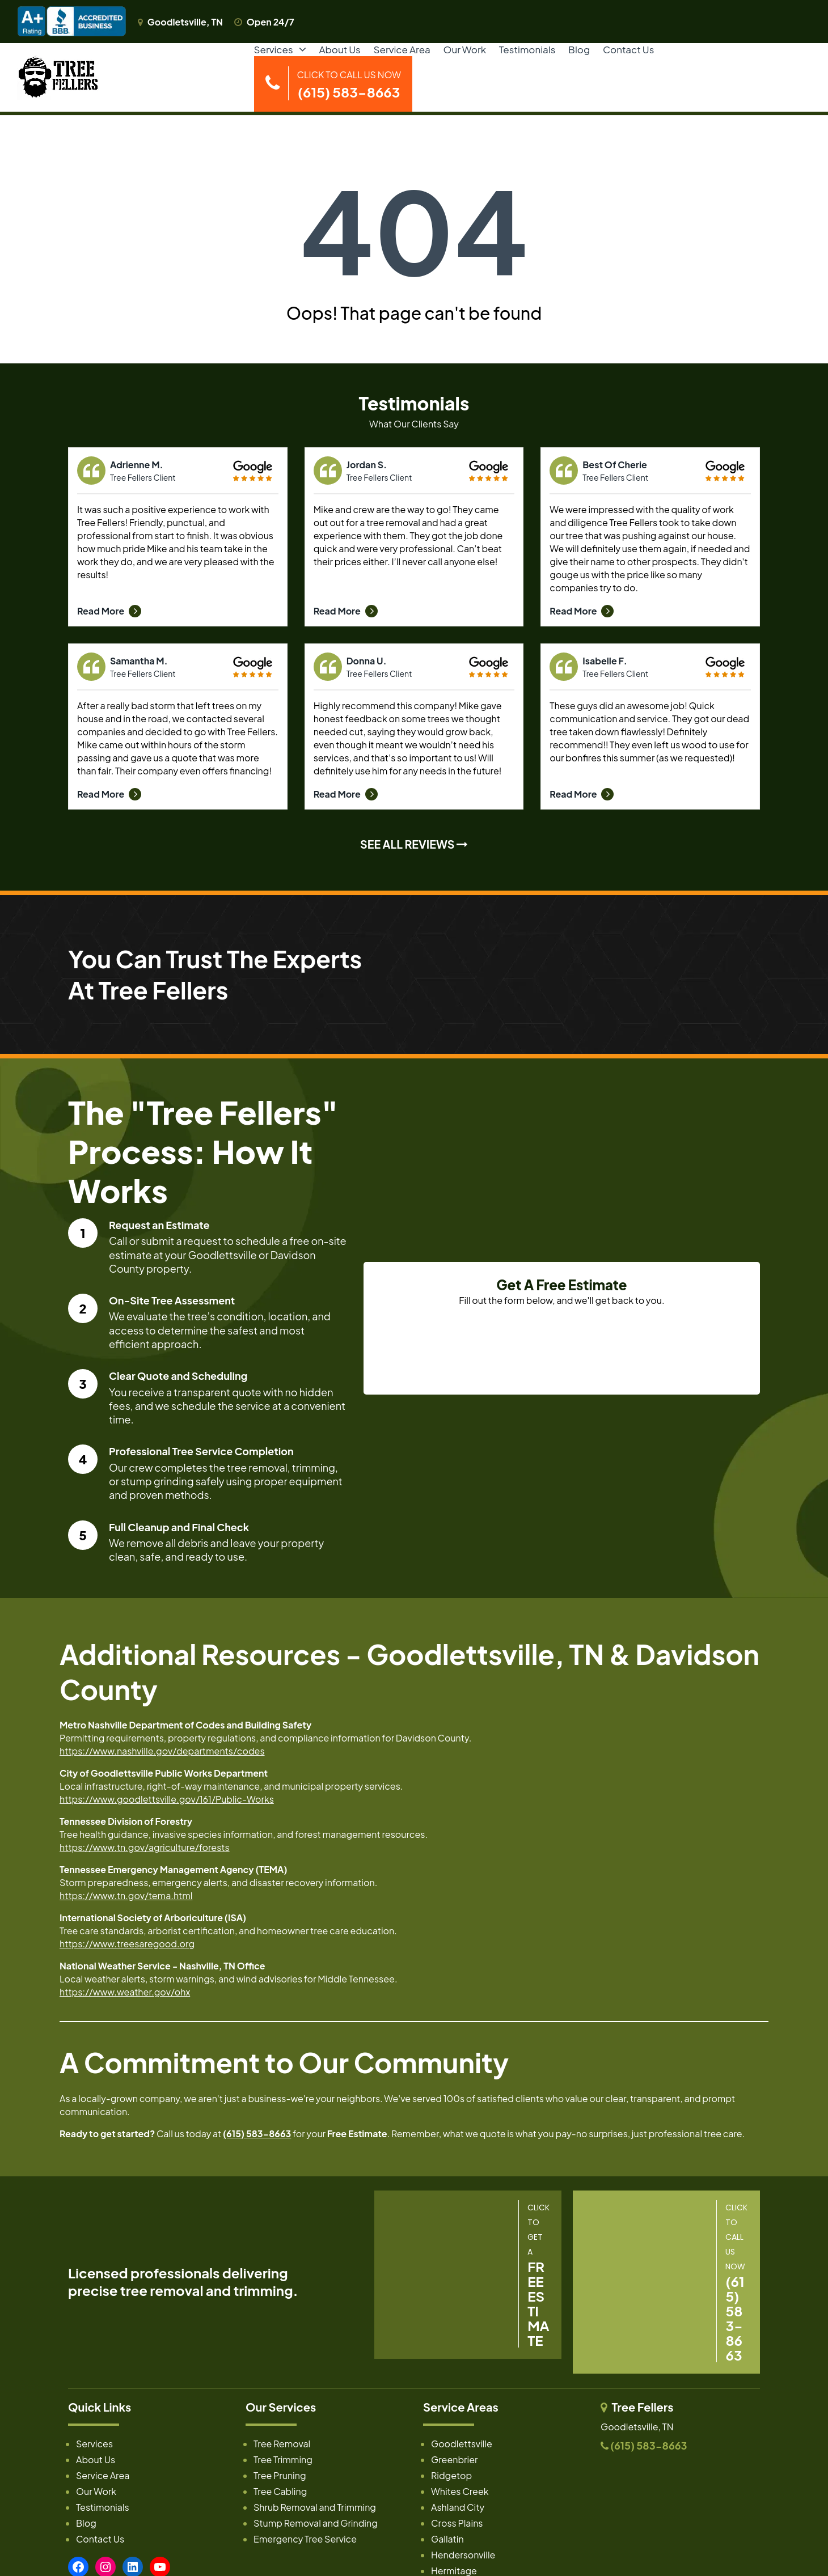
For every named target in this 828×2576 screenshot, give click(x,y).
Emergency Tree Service (305, 2539)
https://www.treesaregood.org (127, 1944)
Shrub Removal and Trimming (315, 2507)
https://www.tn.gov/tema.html (126, 1895)
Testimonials (527, 49)
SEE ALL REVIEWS (413, 844)
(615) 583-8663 (257, 2133)
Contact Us (628, 49)
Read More (109, 611)
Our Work (464, 49)
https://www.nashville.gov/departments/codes (162, 1751)
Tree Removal (282, 2444)
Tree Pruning (280, 2475)
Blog (579, 49)
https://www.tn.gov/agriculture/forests (145, 1847)
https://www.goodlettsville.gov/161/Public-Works (167, 1799)
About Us (339, 49)
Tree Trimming (283, 2459)
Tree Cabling (280, 2491)
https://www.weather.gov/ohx (125, 1992)
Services (273, 49)
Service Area (402, 49)
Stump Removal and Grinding (316, 2523)
